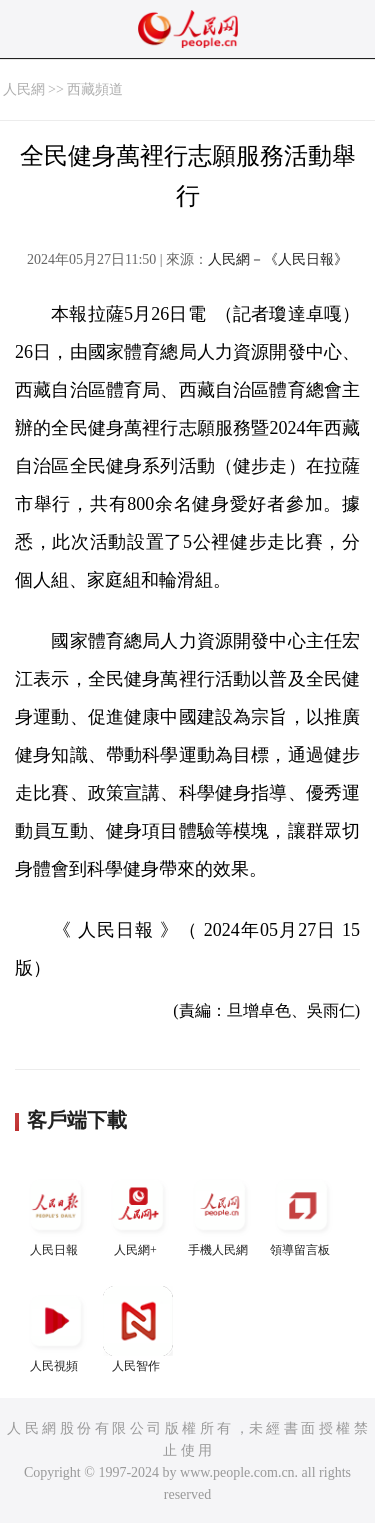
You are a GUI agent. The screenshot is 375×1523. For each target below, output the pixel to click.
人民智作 (138, 1329)
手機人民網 (220, 1213)
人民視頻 (56, 1329)
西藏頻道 (95, 89)
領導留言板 (302, 1213)
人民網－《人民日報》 (278, 259)
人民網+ (138, 1213)
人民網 (24, 89)
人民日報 (56, 1213)
